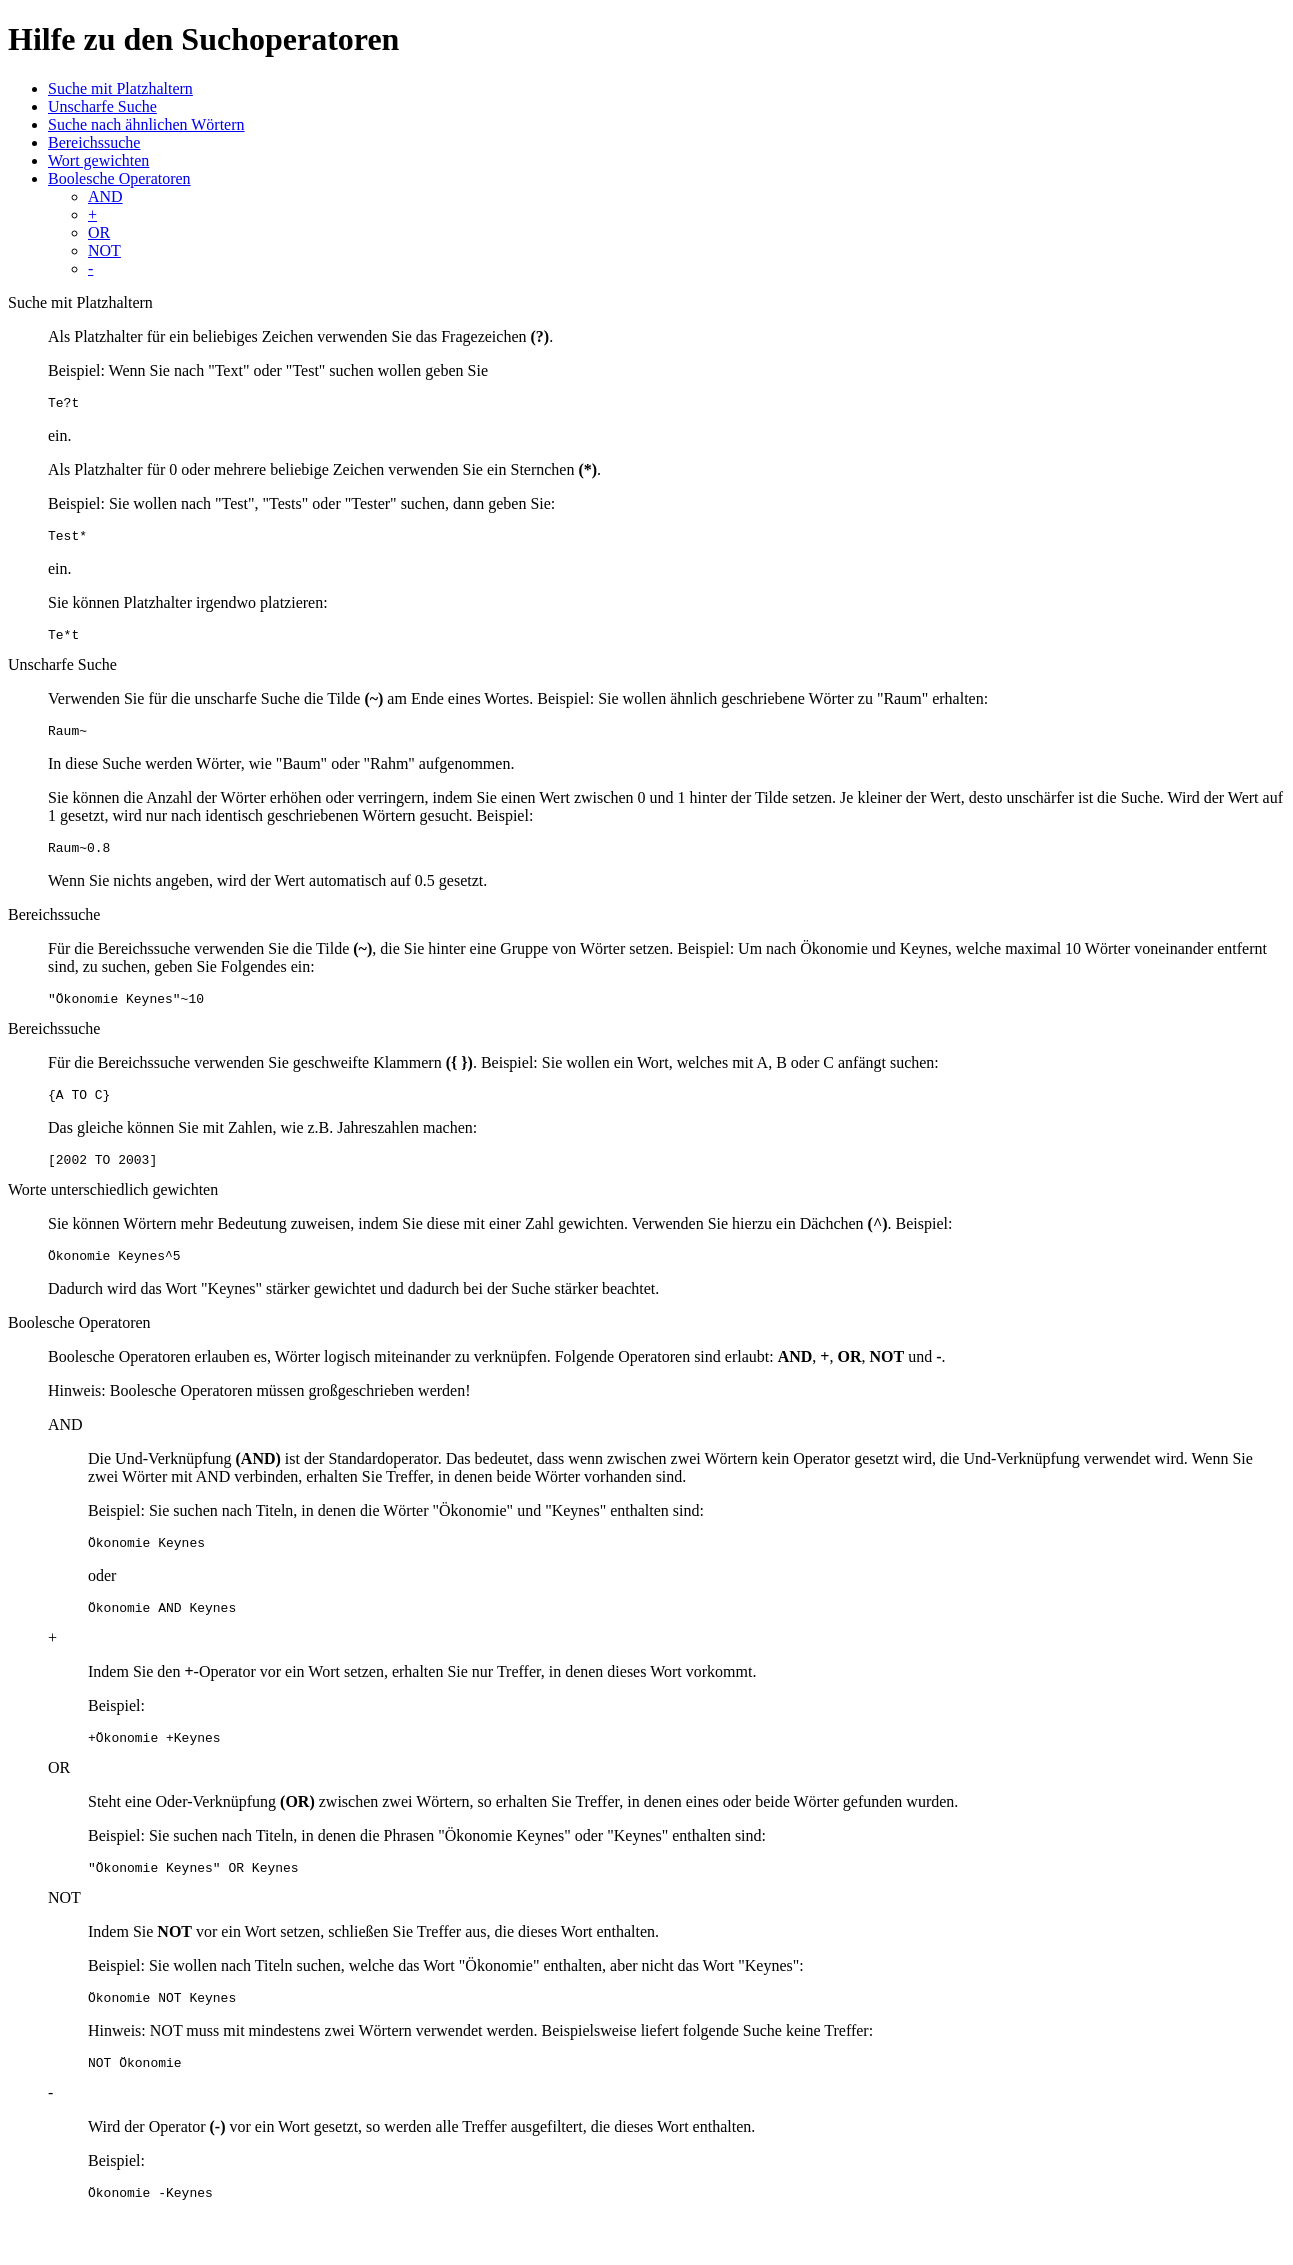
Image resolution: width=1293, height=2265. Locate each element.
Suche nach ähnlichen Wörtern (146, 124)
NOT (104, 250)
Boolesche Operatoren (119, 178)
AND (105, 196)
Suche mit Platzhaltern (120, 88)
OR (99, 232)
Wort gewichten (98, 160)
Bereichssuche (94, 142)
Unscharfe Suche (102, 106)
